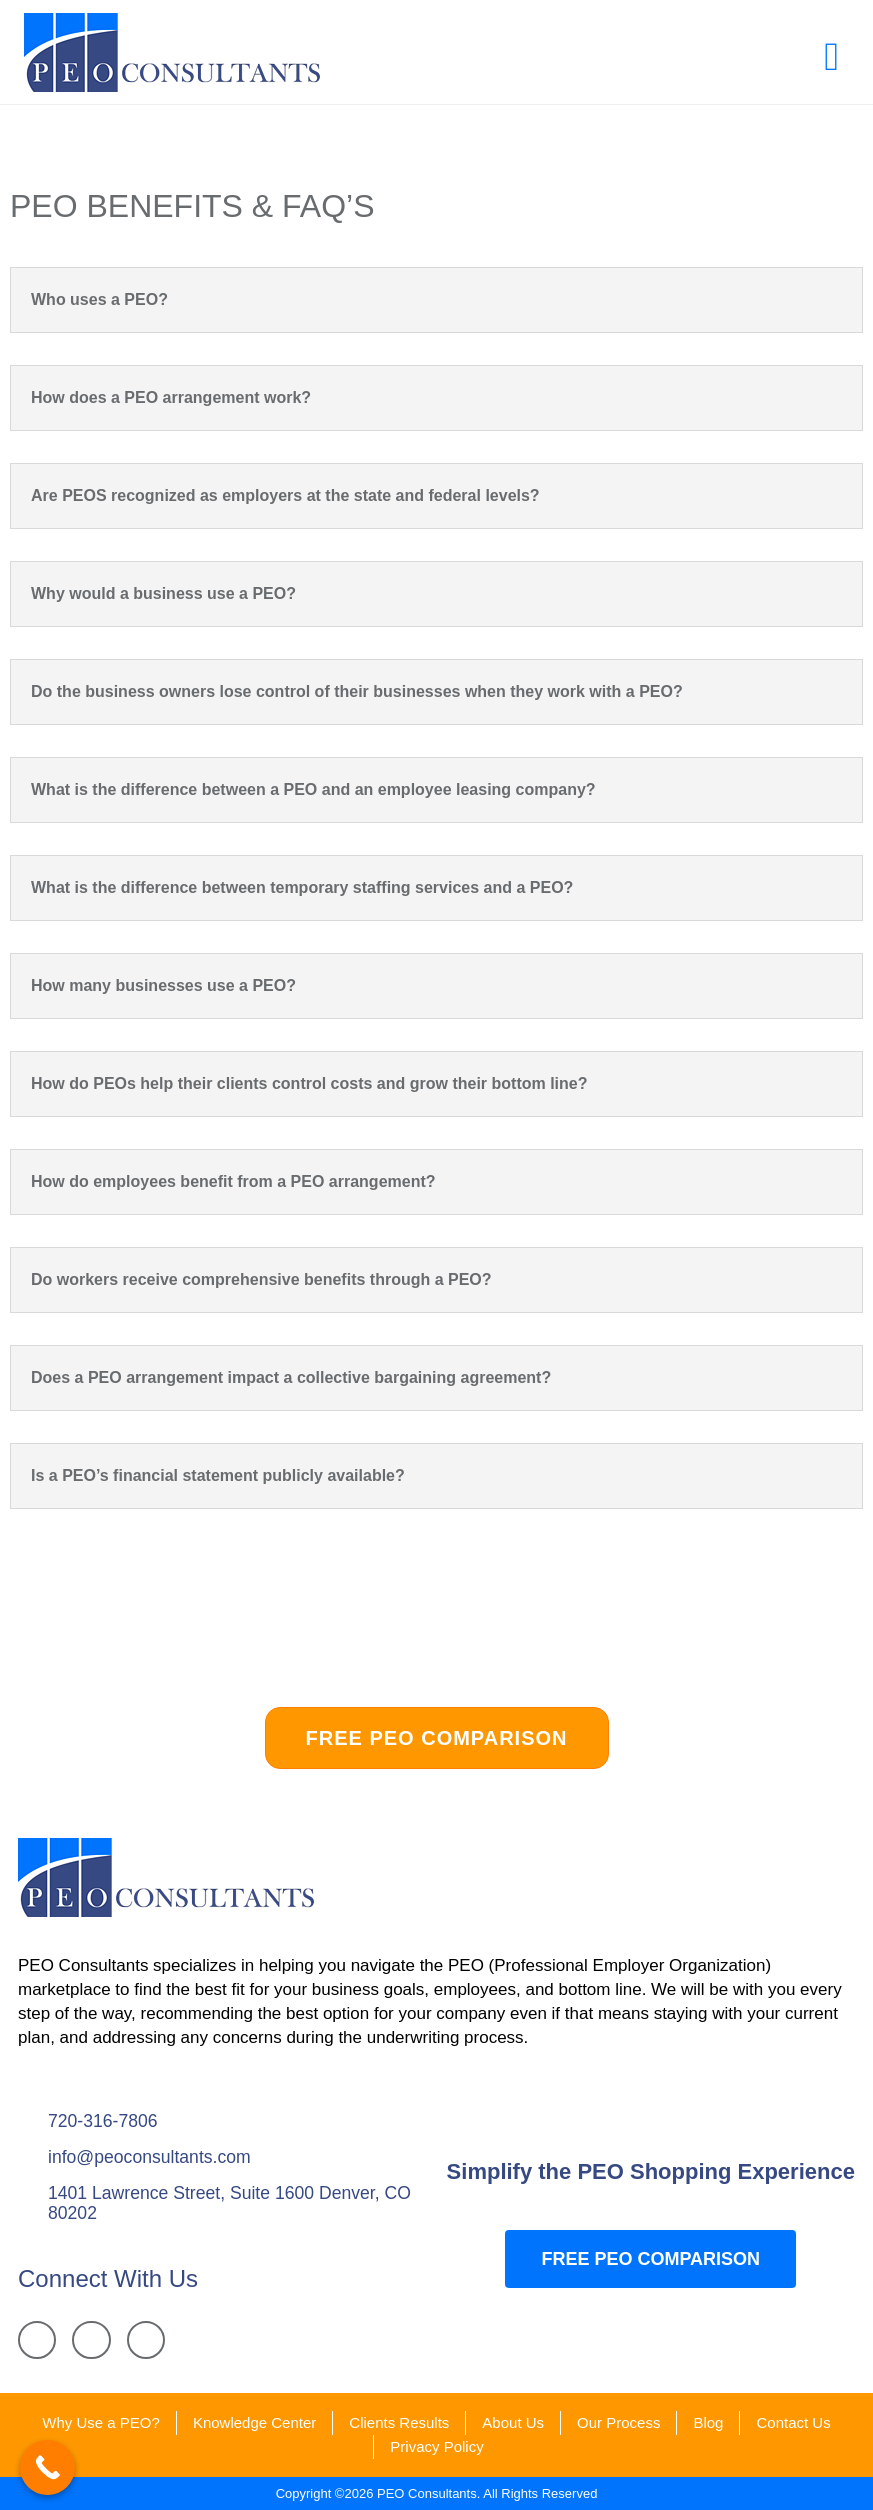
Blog (708, 2422)
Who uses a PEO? (99, 299)
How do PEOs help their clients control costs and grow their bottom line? (309, 1083)
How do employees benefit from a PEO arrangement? (233, 1181)
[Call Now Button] (47, 2467)
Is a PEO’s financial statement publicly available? (218, 1475)
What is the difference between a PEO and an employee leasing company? (313, 789)
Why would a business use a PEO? (163, 593)
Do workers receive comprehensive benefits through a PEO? (261, 1279)
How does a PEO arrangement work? (171, 397)
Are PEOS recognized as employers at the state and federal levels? (285, 495)
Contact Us (793, 2422)
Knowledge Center (254, 2422)
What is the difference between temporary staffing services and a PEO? (302, 887)
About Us (513, 2422)
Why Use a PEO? (101, 2422)
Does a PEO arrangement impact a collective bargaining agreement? (291, 1377)
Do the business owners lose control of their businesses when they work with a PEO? (357, 691)
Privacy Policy (436, 2446)
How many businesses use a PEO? (163, 985)
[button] (831, 57)
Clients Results (399, 2422)
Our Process (618, 2422)
